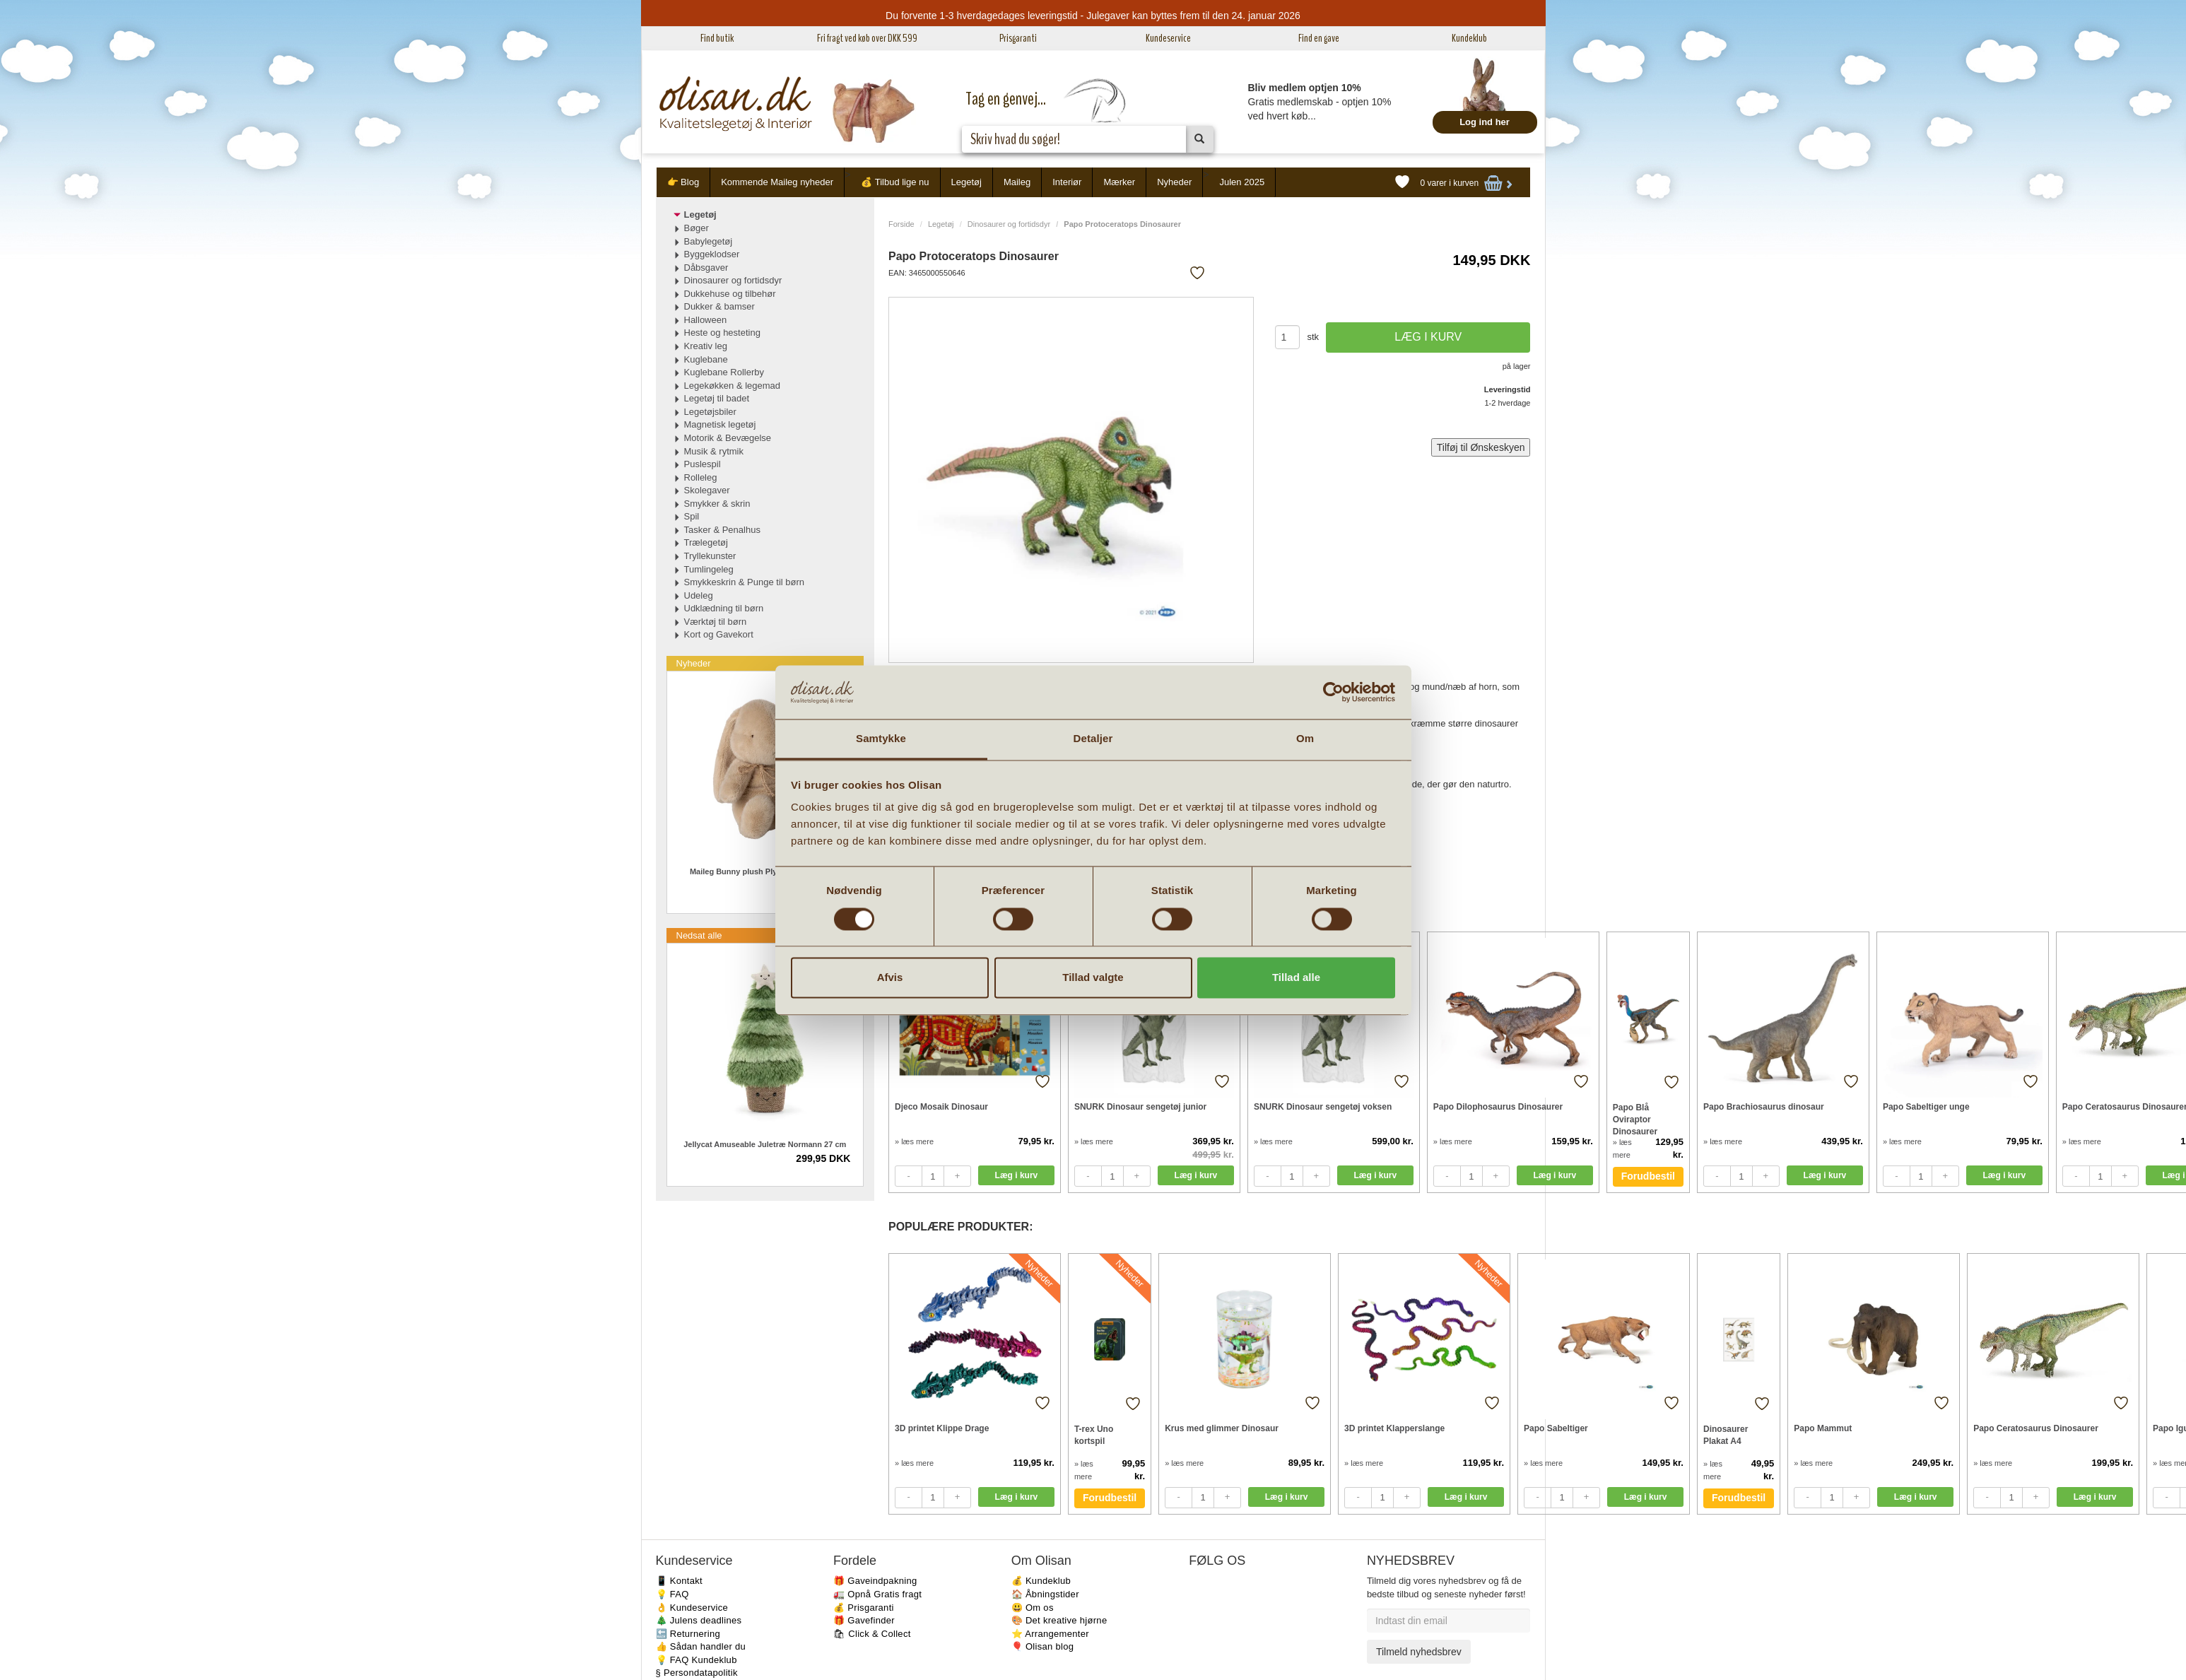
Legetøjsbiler (710, 411)
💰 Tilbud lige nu (895, 182)
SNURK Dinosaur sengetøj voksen (1323, 1107)
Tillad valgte (1092, 978)
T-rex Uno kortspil (1093, 1435)
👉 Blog (683, 182)
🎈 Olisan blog (1042, 1646)
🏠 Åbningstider (1045, 1594)
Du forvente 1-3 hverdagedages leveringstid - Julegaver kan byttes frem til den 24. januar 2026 (1093, 15)
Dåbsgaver (706, 267)
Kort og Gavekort (718, 634)
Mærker (1119, 182)
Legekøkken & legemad (732, 385)
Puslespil (702, 464)
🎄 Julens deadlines (699, 1620)
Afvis (890, 978)
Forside (901, 224)
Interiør (1066, 182)
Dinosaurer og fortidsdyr (1009, 224)
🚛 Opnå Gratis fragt (877, 1594)
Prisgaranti (1018, 38)
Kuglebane (706, 359)
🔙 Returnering (688, 1633)
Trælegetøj (706, 542)
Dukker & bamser (719, 306)
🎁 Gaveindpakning (875, 1580)
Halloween (705, 320)
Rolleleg (700, 477)
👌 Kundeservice (692, 1607)
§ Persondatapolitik (697, 1672)
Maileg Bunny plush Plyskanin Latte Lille (765, 871)
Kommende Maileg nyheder (777, 182)
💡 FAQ (672, 1594)
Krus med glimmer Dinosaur (1222, 1428)
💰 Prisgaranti (863, 1607)
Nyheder (1174, 182)
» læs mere (914, 1141)
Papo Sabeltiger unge (1926, 1107)
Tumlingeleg (709, 569)
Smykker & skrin (717, 503)
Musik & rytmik (714, 451)
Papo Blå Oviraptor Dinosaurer (1635, 1119)
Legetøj (966, 182)
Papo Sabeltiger (1556, 1428)
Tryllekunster (710, 556)
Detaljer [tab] (1093, 739)
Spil (692, 516)
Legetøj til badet (717, 398)
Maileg (1017, 182)
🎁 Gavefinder (864, 1620)
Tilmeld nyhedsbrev (1419, 1651)
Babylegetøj (708, 241)
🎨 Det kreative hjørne (1059, 1620)
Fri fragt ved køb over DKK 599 (867, 38)
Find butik (717, 38)
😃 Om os (1032, 1607)
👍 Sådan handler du (701, 1646)
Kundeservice (1168, 38)
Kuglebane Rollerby (724, 372)
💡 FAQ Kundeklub (696, 1660)
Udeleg (698, 595)
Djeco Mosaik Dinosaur (941, 1107)
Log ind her (1484, 122)
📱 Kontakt (679, 1580)
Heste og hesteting (722, 332)
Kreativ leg (705, 346)
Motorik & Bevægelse (728, 438)
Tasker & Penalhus (722, 529)
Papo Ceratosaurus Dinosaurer (2035, 1428)
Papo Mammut (1823, 1428)
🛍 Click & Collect (872, 1633)
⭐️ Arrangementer (1050, 1633)
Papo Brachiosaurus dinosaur (1763, 1107)
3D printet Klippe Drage (942, 1428)
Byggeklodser (712, 254)
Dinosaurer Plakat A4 (1725, 1435)
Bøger (696, 228)
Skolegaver (707, 490)
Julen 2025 (1242, 182)
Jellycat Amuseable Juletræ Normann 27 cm (764, 1144)
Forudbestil (1648, 1176)
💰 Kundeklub (1041, 1580)
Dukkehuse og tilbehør (730, 293)
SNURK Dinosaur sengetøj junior (1140, 1107)
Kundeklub (1469, 38)
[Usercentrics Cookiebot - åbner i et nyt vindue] (1333, 692)
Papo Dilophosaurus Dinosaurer (1498, 1107)
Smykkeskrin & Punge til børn (744, 582)
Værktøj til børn (715, 621)
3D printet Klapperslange (1394, 1428)
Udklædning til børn (724, 608)
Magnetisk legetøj (720, 424)
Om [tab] (1305, 739)
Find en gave (1318, 38)
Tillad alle (1296, 978)
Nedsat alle (699, 935)
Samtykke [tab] (881, 739)
